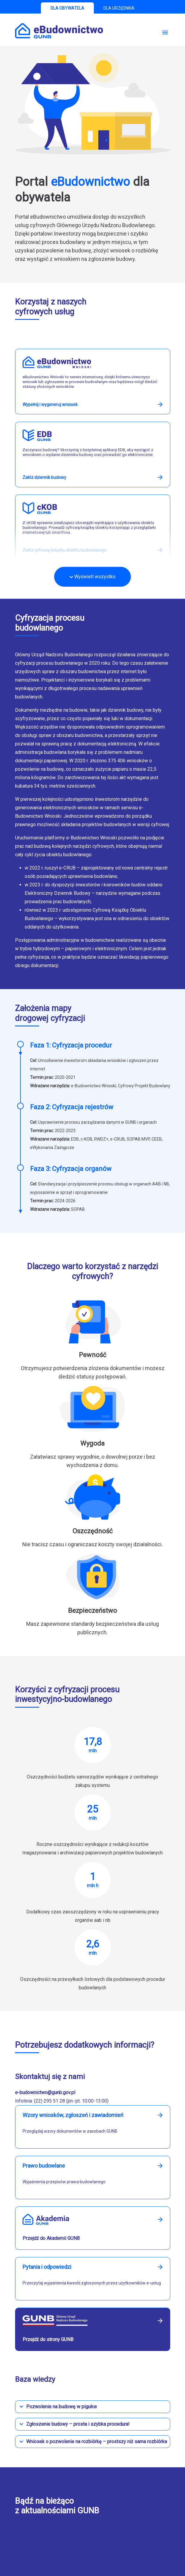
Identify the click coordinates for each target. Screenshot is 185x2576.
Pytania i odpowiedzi (47, 2267)
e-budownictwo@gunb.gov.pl (45, 2092)
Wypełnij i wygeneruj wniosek (50, 404)
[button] (92, 2406)
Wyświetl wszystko (92, 576)
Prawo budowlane (44, 2165)
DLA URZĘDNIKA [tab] (118, 8)
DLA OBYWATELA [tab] (67, 8)
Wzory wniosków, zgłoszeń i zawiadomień (73, 2115)
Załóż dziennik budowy (44, 477)
